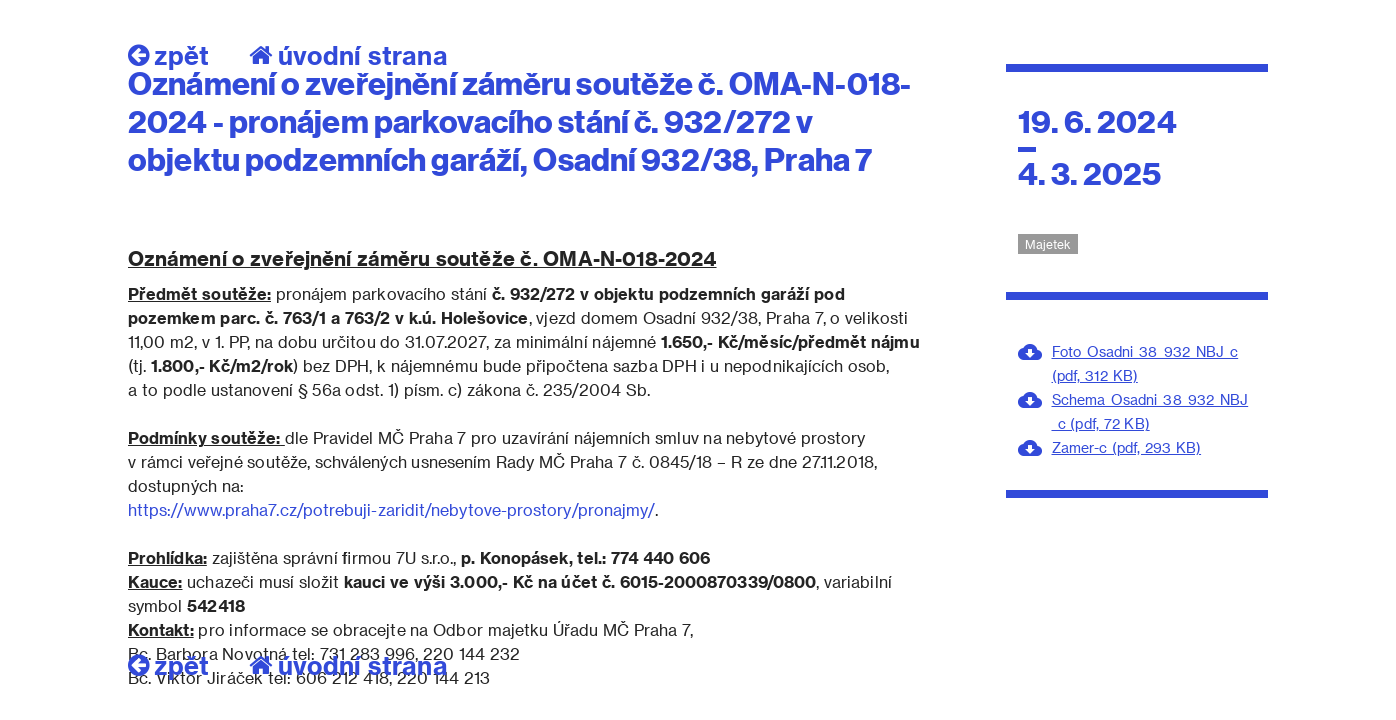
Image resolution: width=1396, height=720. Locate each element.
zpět (168, 665)
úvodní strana (348, 665)
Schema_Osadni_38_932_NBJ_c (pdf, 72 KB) (1150, 411)
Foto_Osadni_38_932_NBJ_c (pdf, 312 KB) (1145, 363)
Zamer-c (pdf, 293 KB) (1127, 447)
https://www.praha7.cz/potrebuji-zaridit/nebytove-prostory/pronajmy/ (391, 509)
